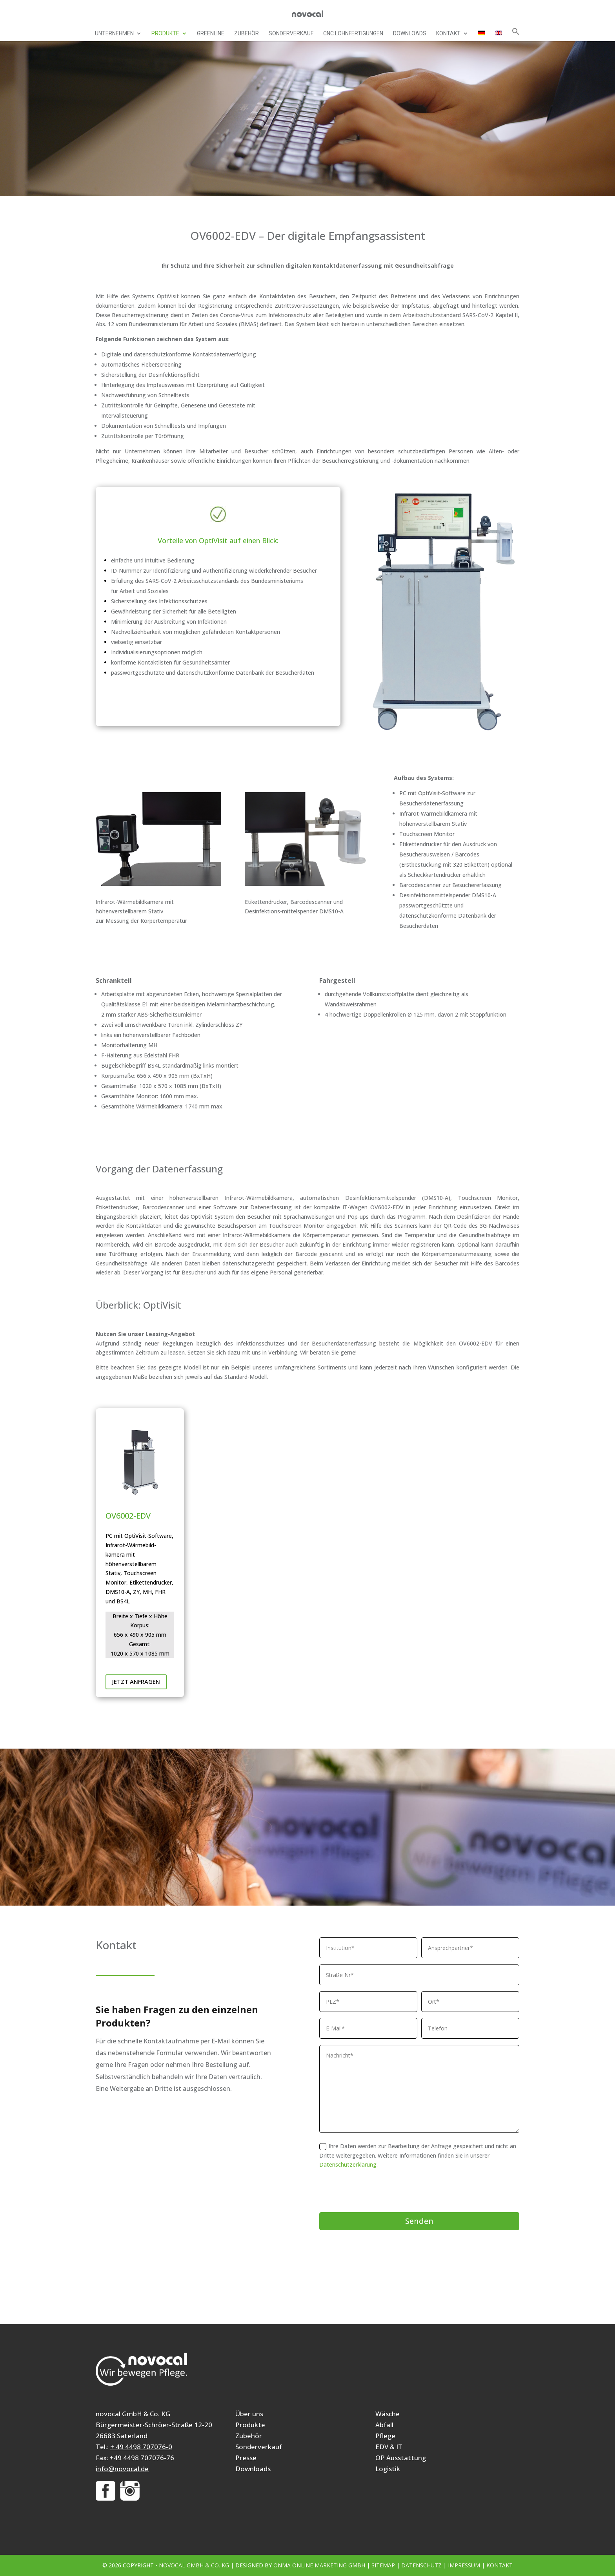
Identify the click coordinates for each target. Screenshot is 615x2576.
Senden (419, 2221)
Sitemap (383, 2565)
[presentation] (379, 2190)
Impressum (464, 2565)
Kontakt (448, 34)
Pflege (385, 2435)
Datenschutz (421, 2565)
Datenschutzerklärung (348, 2164)
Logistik (387, 2468)
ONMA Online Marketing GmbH (319, 2565)
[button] (516, 34)
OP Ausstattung (400, 2457)
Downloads (409, 34)
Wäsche (387, 2413)
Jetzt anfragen (136, 1681)
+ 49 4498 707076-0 (141, 2446)
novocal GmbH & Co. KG (194, 2565)
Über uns (249, 2413)
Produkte (165, 34)
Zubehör (246, 34)
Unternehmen (114, 34)
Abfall (384, 2424)
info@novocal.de (122, 2468)
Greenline (210, 34)
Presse (246, 2457)
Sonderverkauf (291, 34)
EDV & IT (388, 2446)
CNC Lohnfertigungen (353, 34)
